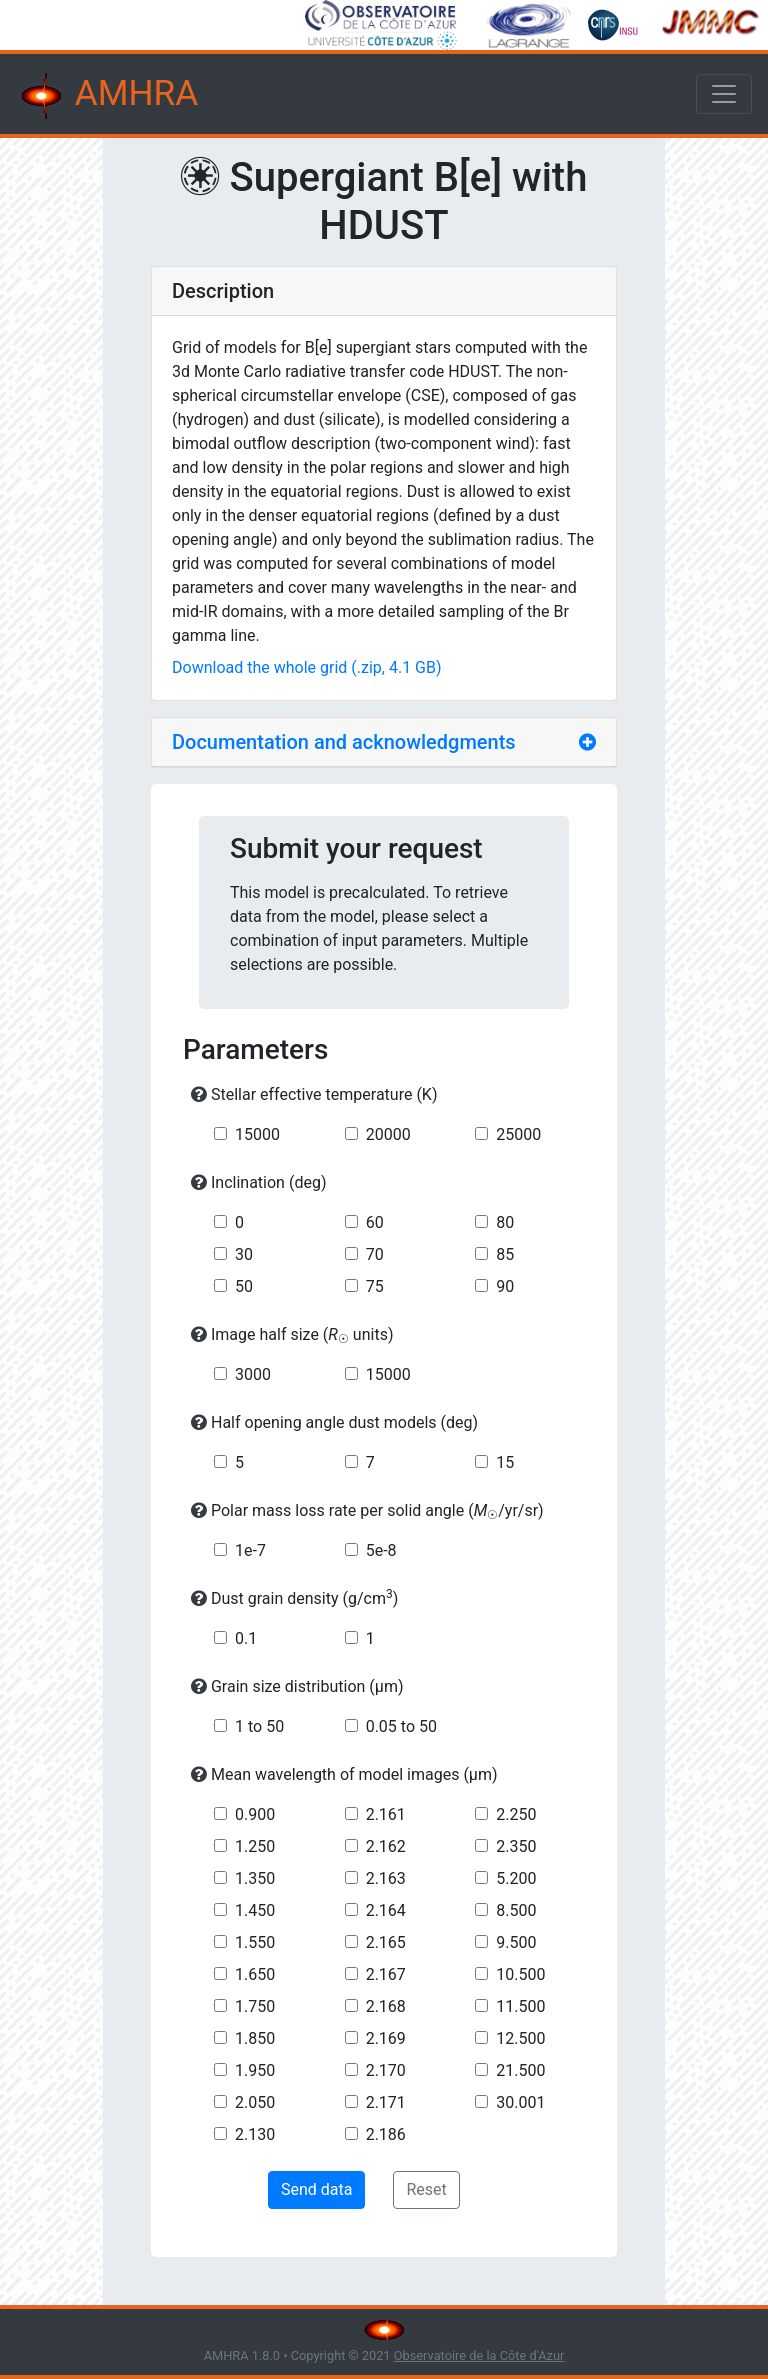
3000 (253, 1374)
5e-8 (381, 1550)
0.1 (246, 1638)
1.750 (255, 2006)
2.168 (386, 2006)
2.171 (386, 2102)
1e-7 (250, 1550)
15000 (257, 1134)
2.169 (386, 2038)
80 (505, 1222)
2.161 (386, 1814)
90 (505, 1286)
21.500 (520, 2070)
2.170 (386, 2070)
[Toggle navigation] (724, 94)
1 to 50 (259, 1726)
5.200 (516, 1878)
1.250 (255, 1846)
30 (244, 1254)
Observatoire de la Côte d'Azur (479, 2355)
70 (375, 1254)
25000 (518, 1134)
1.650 (255, 1974)
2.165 (386, 1942)
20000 (388, 1134)
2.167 (386, 1974)
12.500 (520, 2038)
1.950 (255, 2070)
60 (375, 1222)
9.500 (516, 1942)
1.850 (255, 2038)
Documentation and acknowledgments (344, 742)
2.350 (516, 1846)
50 (244, 1286)
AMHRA (107, 96)
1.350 (255, 1878)
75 (375, 1286)
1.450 (255, 1910)
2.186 (386, 2134)
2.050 (255, 2102)
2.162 (386, 1846)
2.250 (516, 1814)
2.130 (255, 2134)
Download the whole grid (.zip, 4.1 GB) (307, 667)
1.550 (255, 1942)
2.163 (386, 1878)
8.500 (516, 1910)
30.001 (520, 2102)
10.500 (520, 1974)
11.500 (520, 2006)
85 (505, 1254)
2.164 (386, 1910)
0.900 (255, 1814)
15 (505, 1462)
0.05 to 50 (401, 1726)
